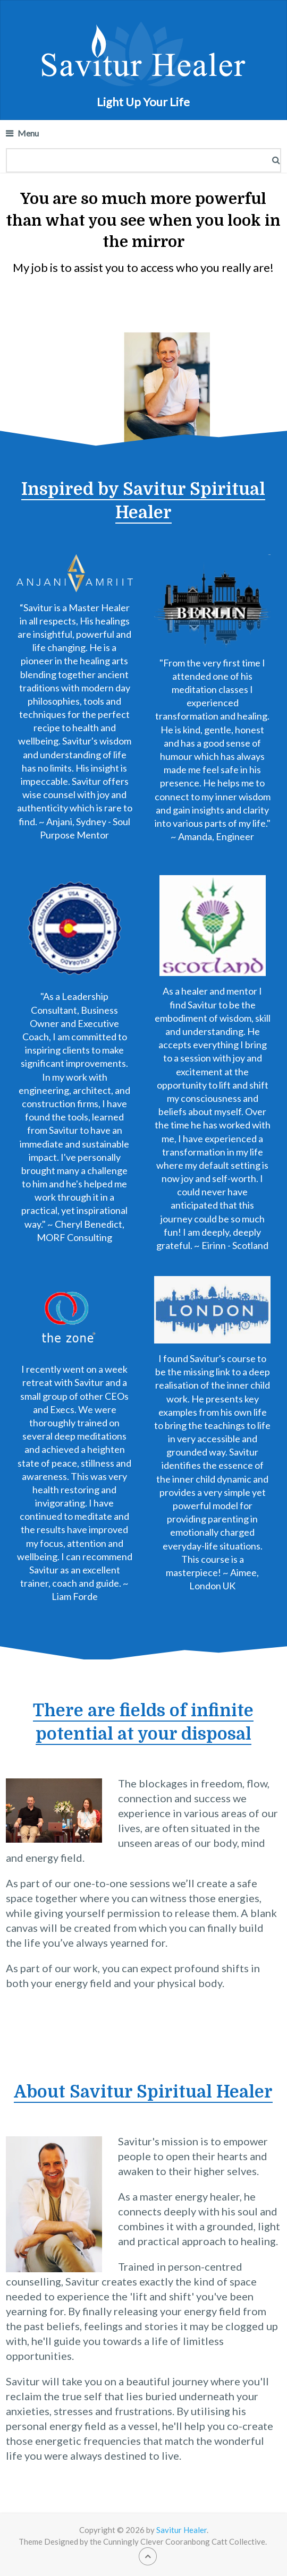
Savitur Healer (181, 2530)
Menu (28, 133)
